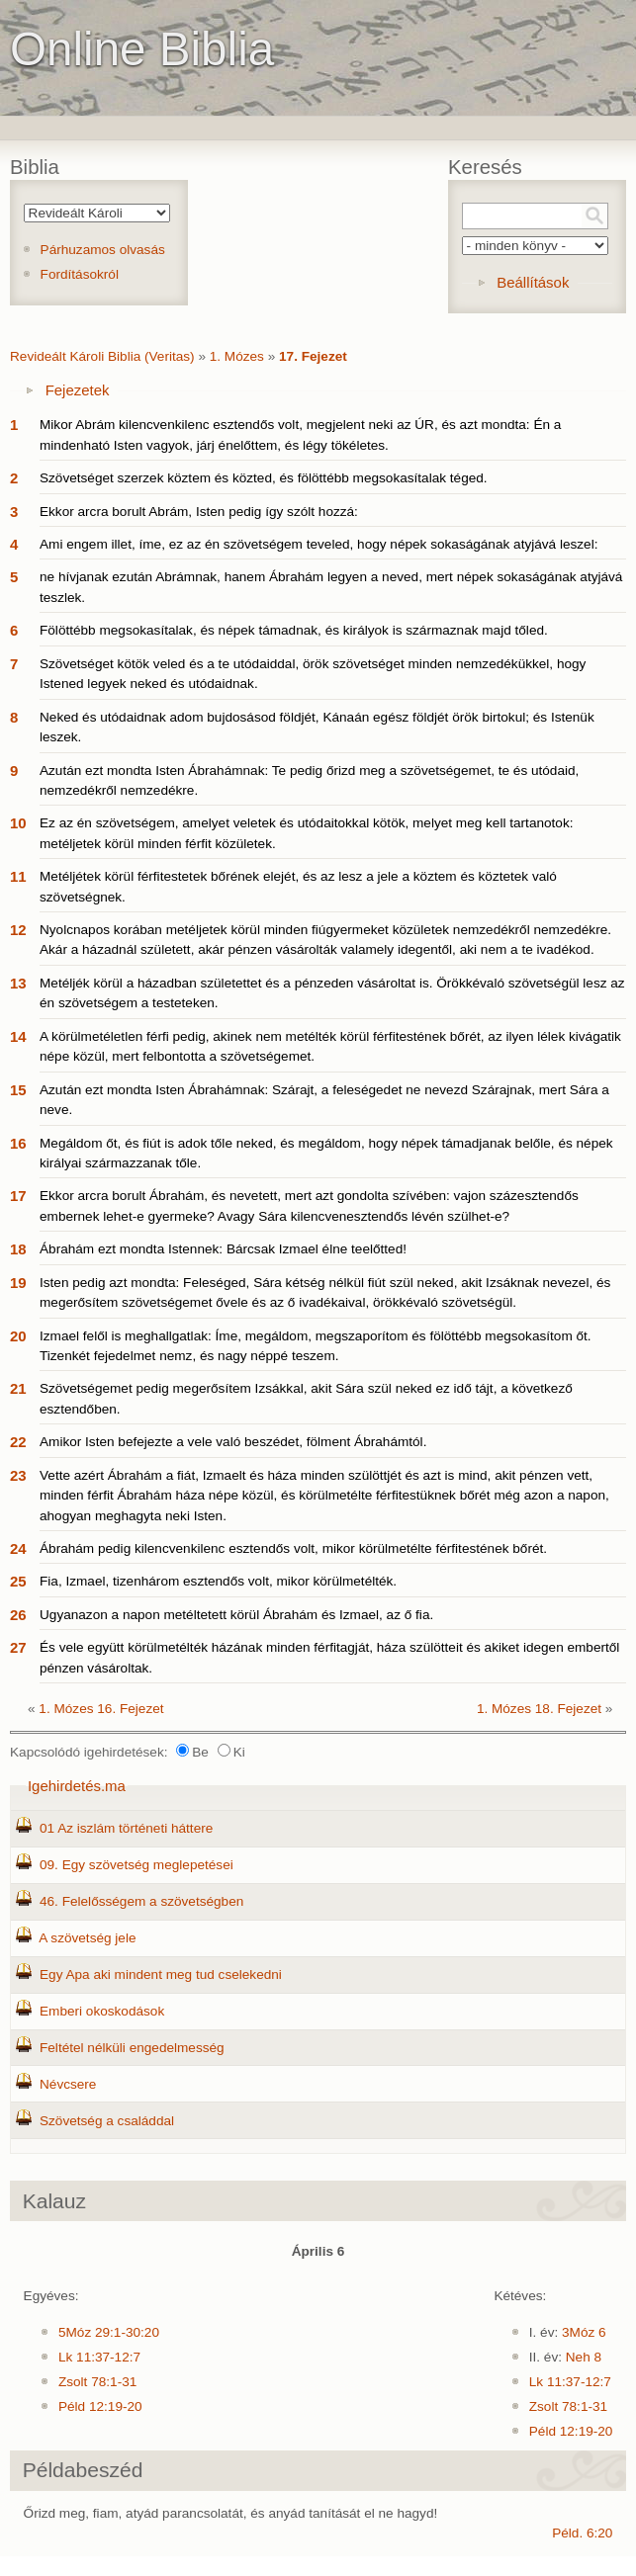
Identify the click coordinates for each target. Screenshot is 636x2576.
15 (18, 1089)
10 (18, 823)
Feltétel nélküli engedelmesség (132, 2047)
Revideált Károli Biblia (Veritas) (102, 356)
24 (18, 1548)
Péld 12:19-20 (100, 2406)
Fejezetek (77, 390)
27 (18, 1647)
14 (18, 1036)
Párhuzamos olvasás (103, 249)
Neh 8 (583, 2357)
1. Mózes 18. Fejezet (539, 1708)
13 (18, 983)
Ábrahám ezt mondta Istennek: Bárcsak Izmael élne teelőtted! (223, 1249)
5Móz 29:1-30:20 (108, 2332)
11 (18, 876)
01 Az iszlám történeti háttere (126, 1828)
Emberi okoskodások (102, 2011)
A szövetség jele (87, 1938)
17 (18, 1195)
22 (18, 1441)
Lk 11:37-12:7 (99, 2357)
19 (18, 1282)
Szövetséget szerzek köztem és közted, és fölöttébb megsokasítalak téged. (264, 478)
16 (18, 1143)
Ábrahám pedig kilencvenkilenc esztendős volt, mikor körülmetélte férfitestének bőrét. (293, 1548)
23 (18, 1475)
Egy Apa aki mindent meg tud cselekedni (161, 1974)
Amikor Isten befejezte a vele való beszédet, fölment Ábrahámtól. (233, 1441)
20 (18, 1336)
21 (18, 1388)
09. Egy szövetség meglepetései (136, 1864)
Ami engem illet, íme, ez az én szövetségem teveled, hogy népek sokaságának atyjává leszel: (318, 544)
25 (18, 1581)
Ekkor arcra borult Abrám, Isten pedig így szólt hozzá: (199, 511)
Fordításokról (80, 274)
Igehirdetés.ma (77, 1785)
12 (18, 929)
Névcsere (68, 2084)
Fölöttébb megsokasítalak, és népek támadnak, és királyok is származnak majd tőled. (294, 630)
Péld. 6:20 (582, 2533)
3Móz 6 (584, 2332)
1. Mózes (237, 356)
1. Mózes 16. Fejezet (101, 1708)
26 (18, 1614)
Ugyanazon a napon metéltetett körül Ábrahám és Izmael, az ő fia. (236, 1614)
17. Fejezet (313, 356)
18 (18, 1249)
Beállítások (533, 282)
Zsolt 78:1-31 (97, 2381)
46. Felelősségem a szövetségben (141, 1901)
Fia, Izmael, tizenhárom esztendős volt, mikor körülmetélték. (218, 1581)
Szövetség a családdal (107, 2120)
